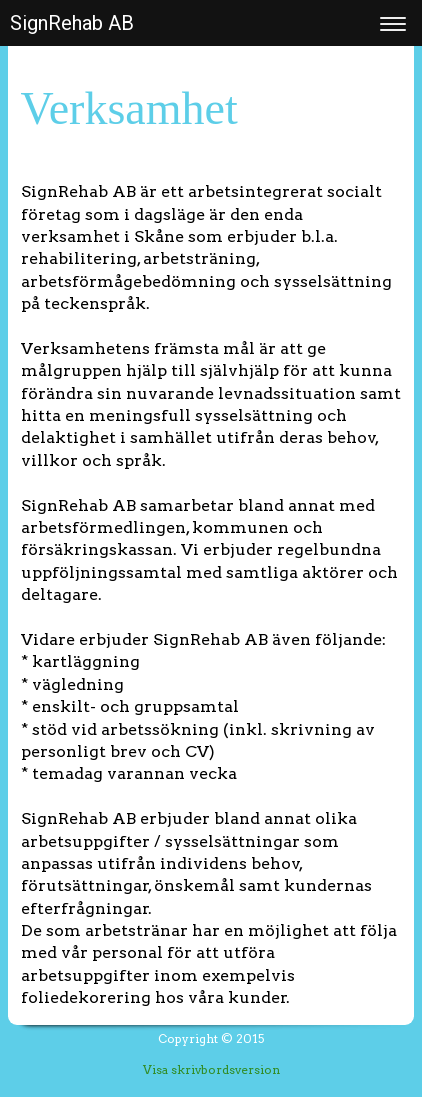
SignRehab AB (72, 23)
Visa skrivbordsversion (211, 1069)
